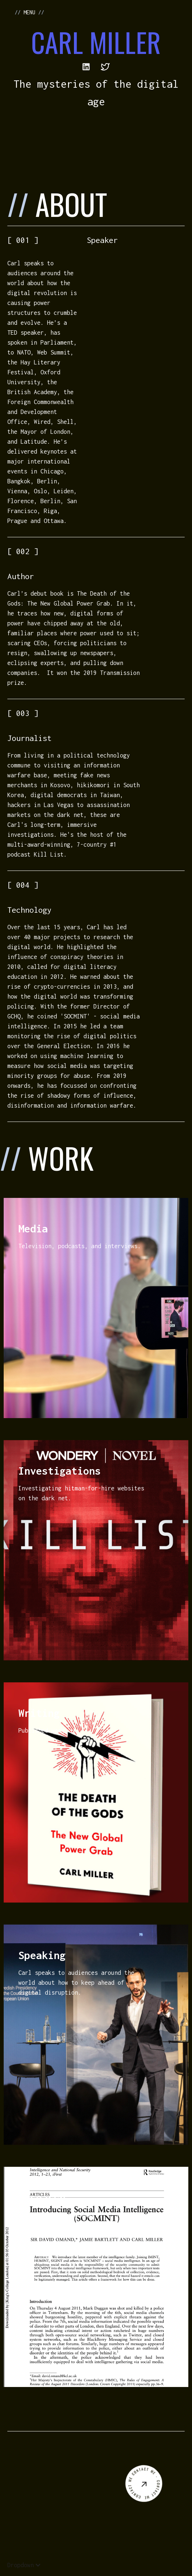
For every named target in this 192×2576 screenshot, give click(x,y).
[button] (24, 2565)
